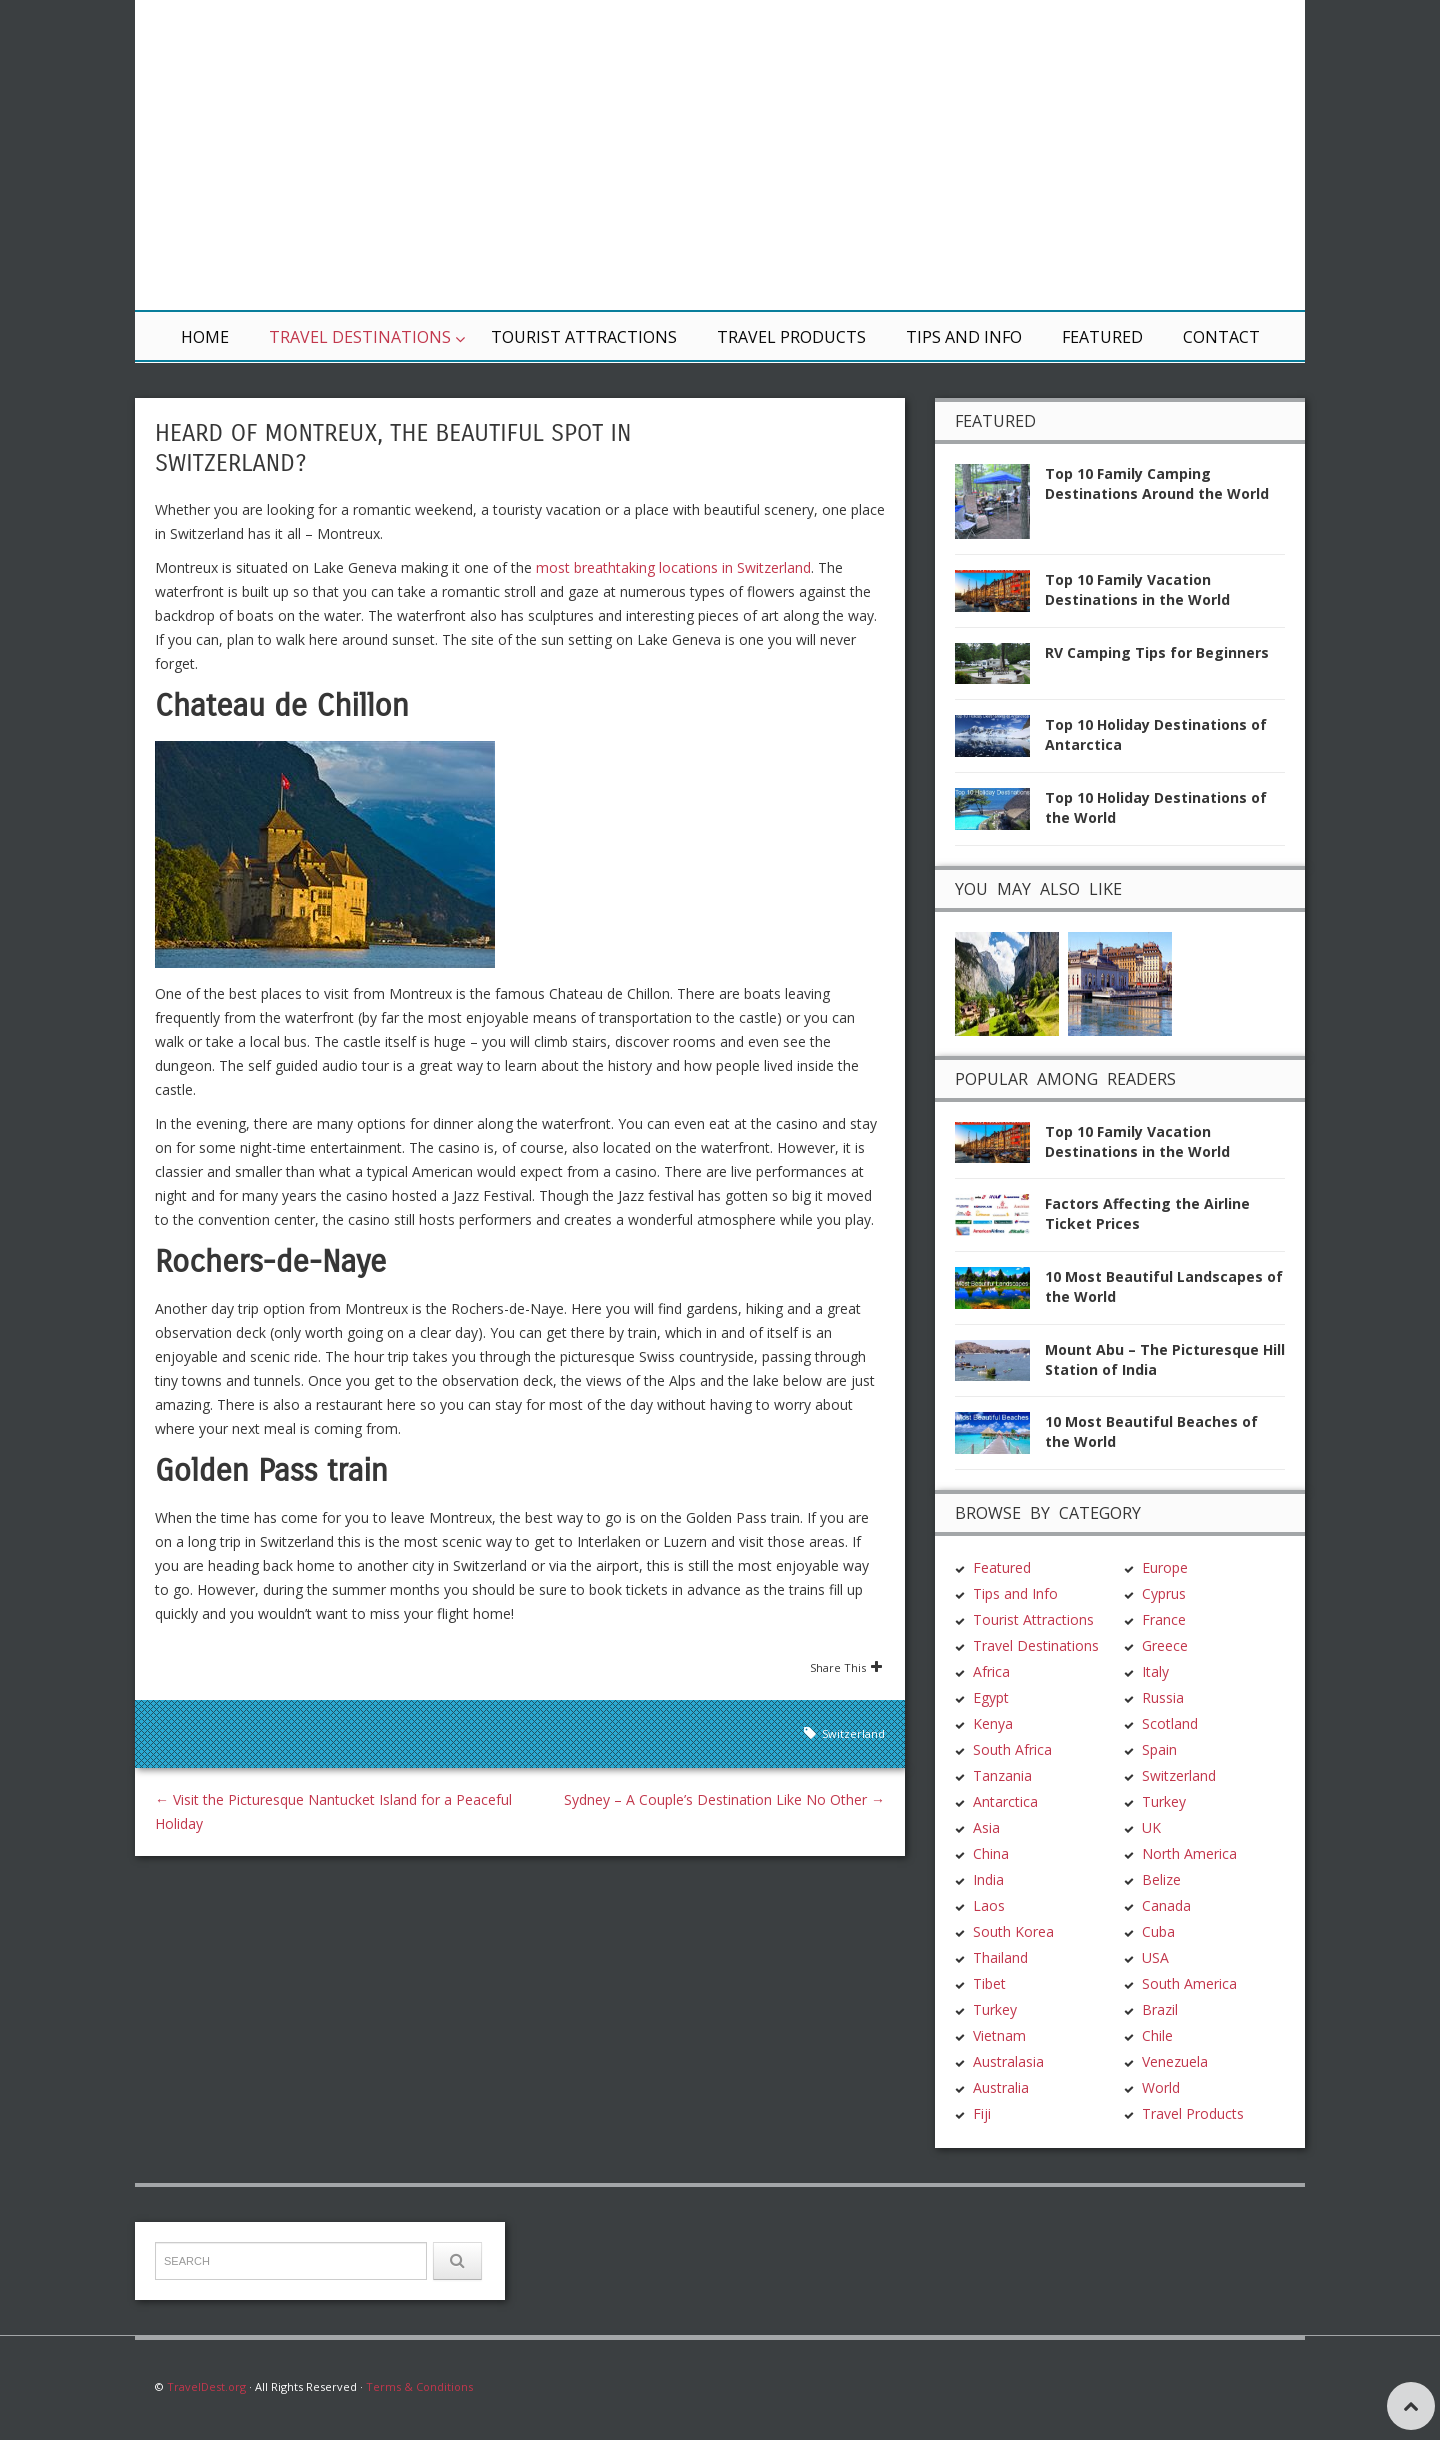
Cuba (1158, 1931)
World (1161, 2087)
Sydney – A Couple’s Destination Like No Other (724, 1799)
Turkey (995, 2009)
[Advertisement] (960, 155)
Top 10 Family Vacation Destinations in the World (1137, 589)
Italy (1155, 1671)
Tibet (989, 1983)
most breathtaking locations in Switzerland (673, 567)
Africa (991, 1671)
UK (1151, 1827)
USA (1155, 1957)
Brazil (1160, 2009)
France (1164, 1619)
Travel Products (791, 337)
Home (205, 337)
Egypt (991, 1697)
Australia (1001, 2087)
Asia (986, 1827)
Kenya (993, 1723)
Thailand (1000, 1957)
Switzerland (853, 1733)
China (991, 1853)
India (988, 1879)
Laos (989, 1905)
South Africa (1012, 1749)
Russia (1163, 1697)
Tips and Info (964, 337)
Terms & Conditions (419, 2386)
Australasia (1008, 2061)
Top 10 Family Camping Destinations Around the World (1157, 483)
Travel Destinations (360, 337)
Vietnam (999, 2035)
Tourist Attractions (584, 337)
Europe (1165, 1567)
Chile (1157, 2035)
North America (1189, 1853)
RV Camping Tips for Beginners (1157, 652)
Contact (1221, 337)
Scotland (1170, 1723)
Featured (1102, 337)
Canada (1166, 1905)
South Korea (1013, 1931)
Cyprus (1164, 1593)
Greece (1165, 1645)
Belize (1161, 1879)
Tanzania (1002, 1775)
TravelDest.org (206, 2386)
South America (1189, 1983)
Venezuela (1175, 2061)
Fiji (982, 2113)
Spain (1159, 1749)
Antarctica (1005, 1801)
